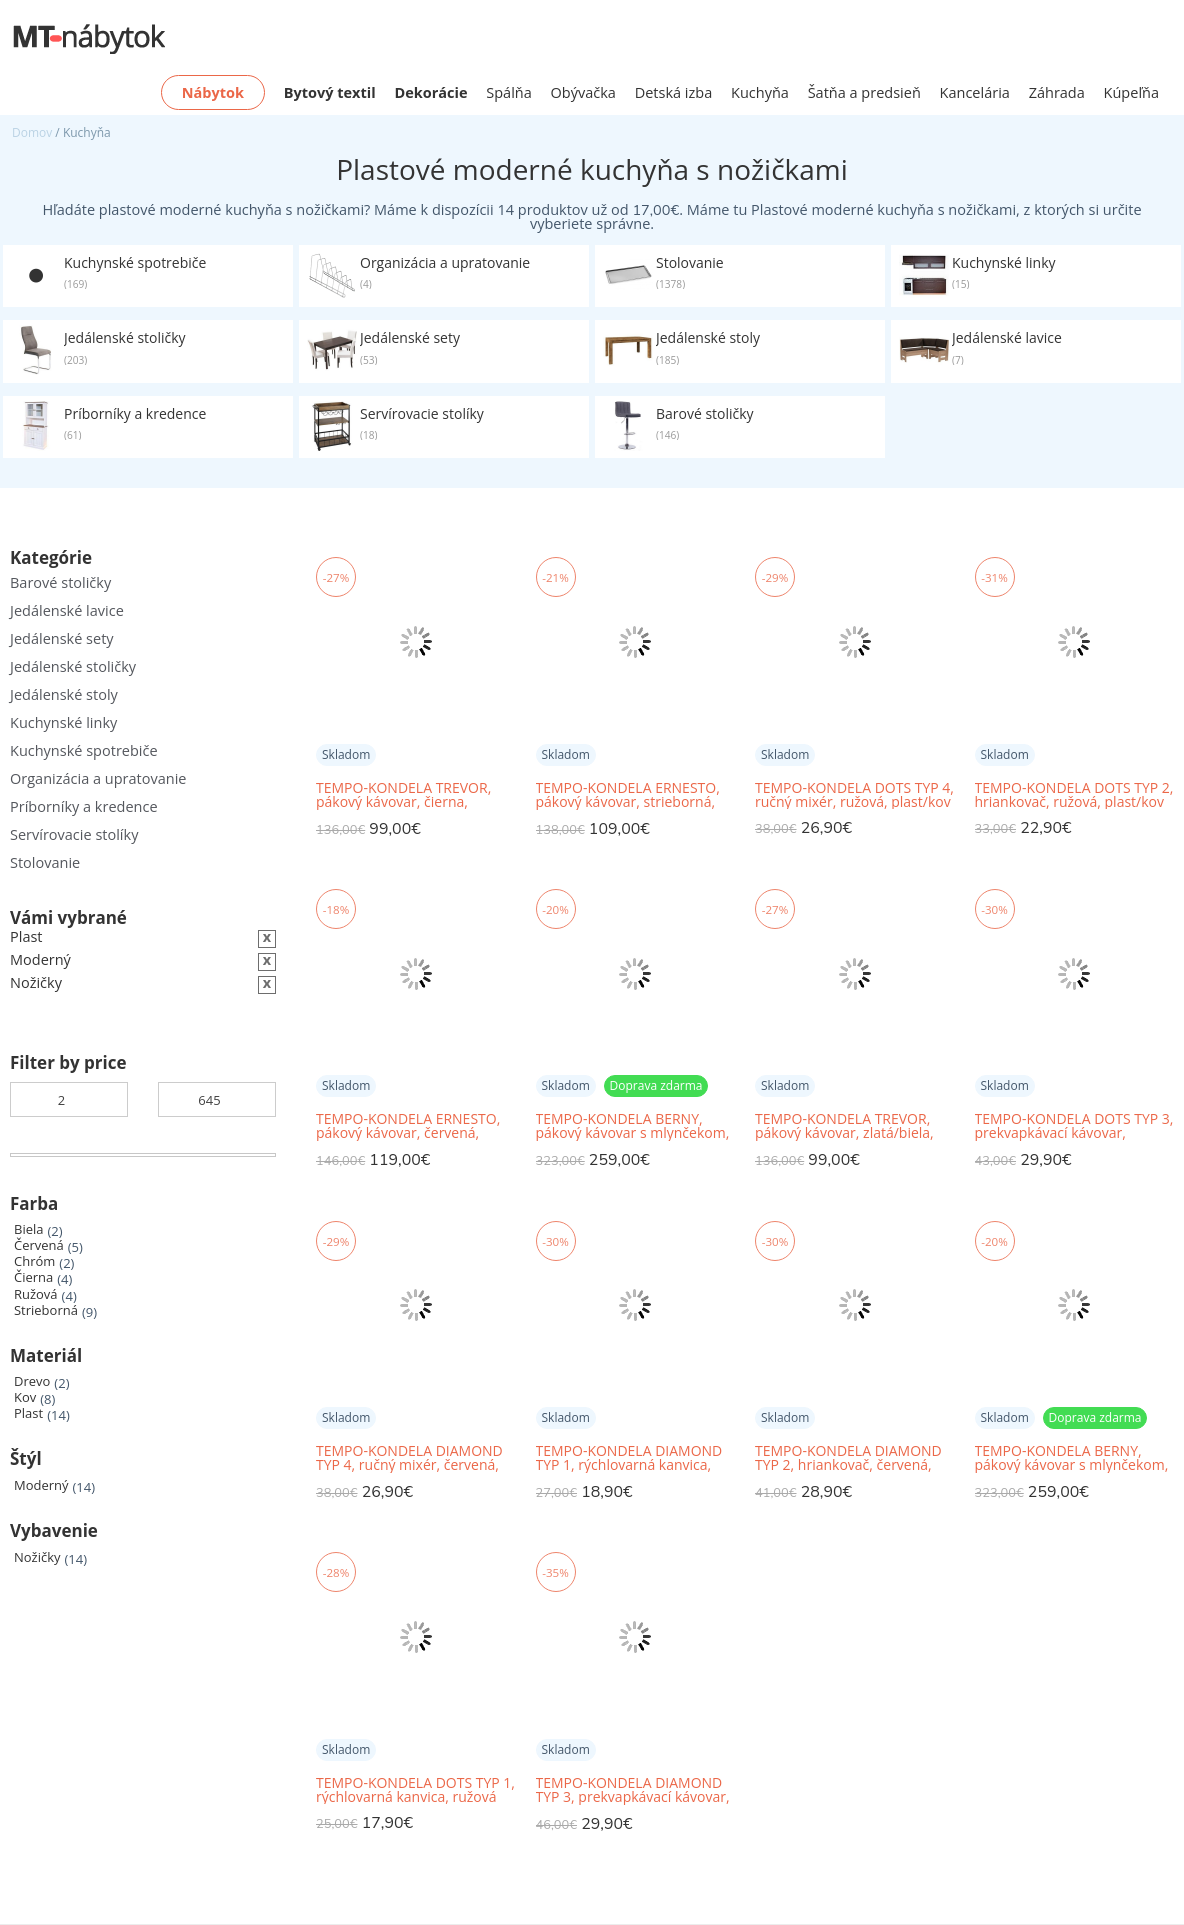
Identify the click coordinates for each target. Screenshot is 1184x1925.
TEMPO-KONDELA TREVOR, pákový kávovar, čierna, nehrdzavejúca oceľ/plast (403, 795)
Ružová (36, 1294)
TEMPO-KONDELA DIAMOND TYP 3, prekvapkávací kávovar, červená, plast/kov (633, 1790)
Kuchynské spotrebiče (84, 750)
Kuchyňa (760, 92)
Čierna (33, 1277)
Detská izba (674, 92)
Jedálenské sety (62, 638)
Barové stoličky (60, 582)
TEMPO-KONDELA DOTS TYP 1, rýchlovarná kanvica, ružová (415, 1790)
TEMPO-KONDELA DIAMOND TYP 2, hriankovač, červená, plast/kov (848, 1458)
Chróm (34, 1261)
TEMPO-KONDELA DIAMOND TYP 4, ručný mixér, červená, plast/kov (409, 1458)
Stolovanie (45, 862)
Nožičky (37, 1557)
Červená (39, 1245)
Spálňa (509, 92)
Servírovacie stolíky (74, 834)
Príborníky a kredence (84, 806)
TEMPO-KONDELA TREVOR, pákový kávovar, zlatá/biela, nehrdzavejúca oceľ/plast (844, 1126)
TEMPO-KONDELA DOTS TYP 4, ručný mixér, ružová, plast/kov (854, 795)
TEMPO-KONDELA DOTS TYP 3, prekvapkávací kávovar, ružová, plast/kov (1074, 1126)
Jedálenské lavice (67, 610)
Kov (25, 1397)
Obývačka (583, 92)
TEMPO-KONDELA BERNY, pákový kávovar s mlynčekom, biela (1072, 1458)
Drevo (32, 1381)
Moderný (41, 1485)
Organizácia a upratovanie (98, 778)
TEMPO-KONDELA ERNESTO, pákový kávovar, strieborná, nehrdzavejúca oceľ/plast (628, 795)
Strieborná (46, 1310)
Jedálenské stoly (64, 694)
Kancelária (975, 92)
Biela (28, 1229)
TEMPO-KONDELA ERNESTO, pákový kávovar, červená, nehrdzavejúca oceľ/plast (408, 1126)
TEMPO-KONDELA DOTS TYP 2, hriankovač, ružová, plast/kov (1074, 795)
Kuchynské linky (63, 722)
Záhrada (1057, 92)
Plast (28, 1413)
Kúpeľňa (1131, 92)
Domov (32, 132)
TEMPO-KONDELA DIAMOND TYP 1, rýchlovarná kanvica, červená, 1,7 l (629, 1458)
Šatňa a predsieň (864, 92)
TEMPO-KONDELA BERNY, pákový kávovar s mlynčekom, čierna (633, 1126)
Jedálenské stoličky (73, 666)
